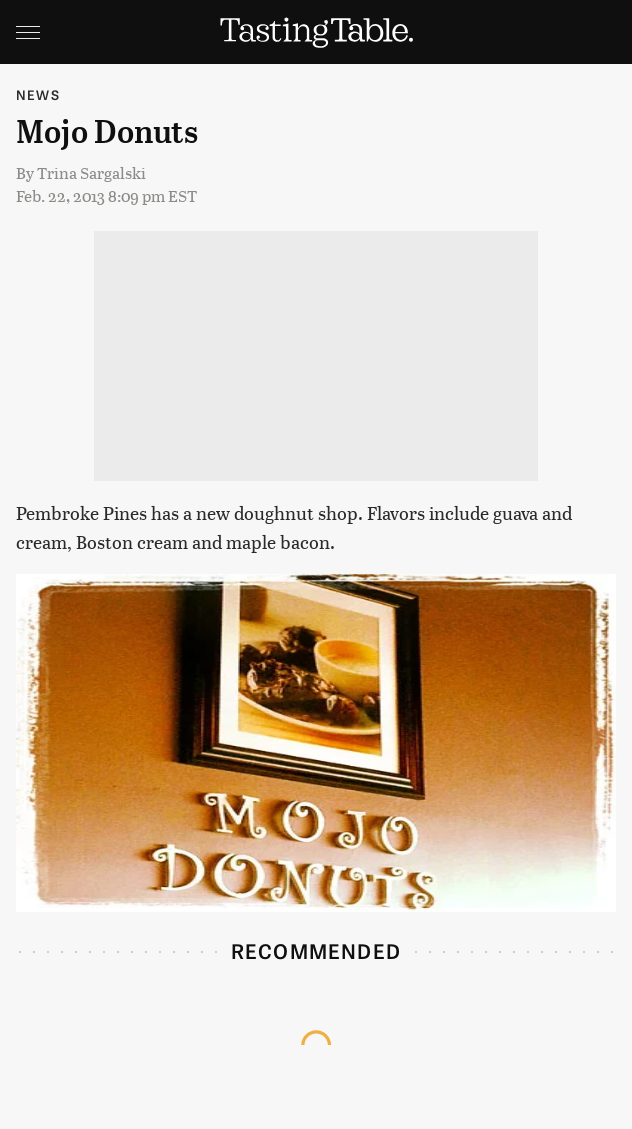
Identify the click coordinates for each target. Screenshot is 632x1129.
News (38, 94)
